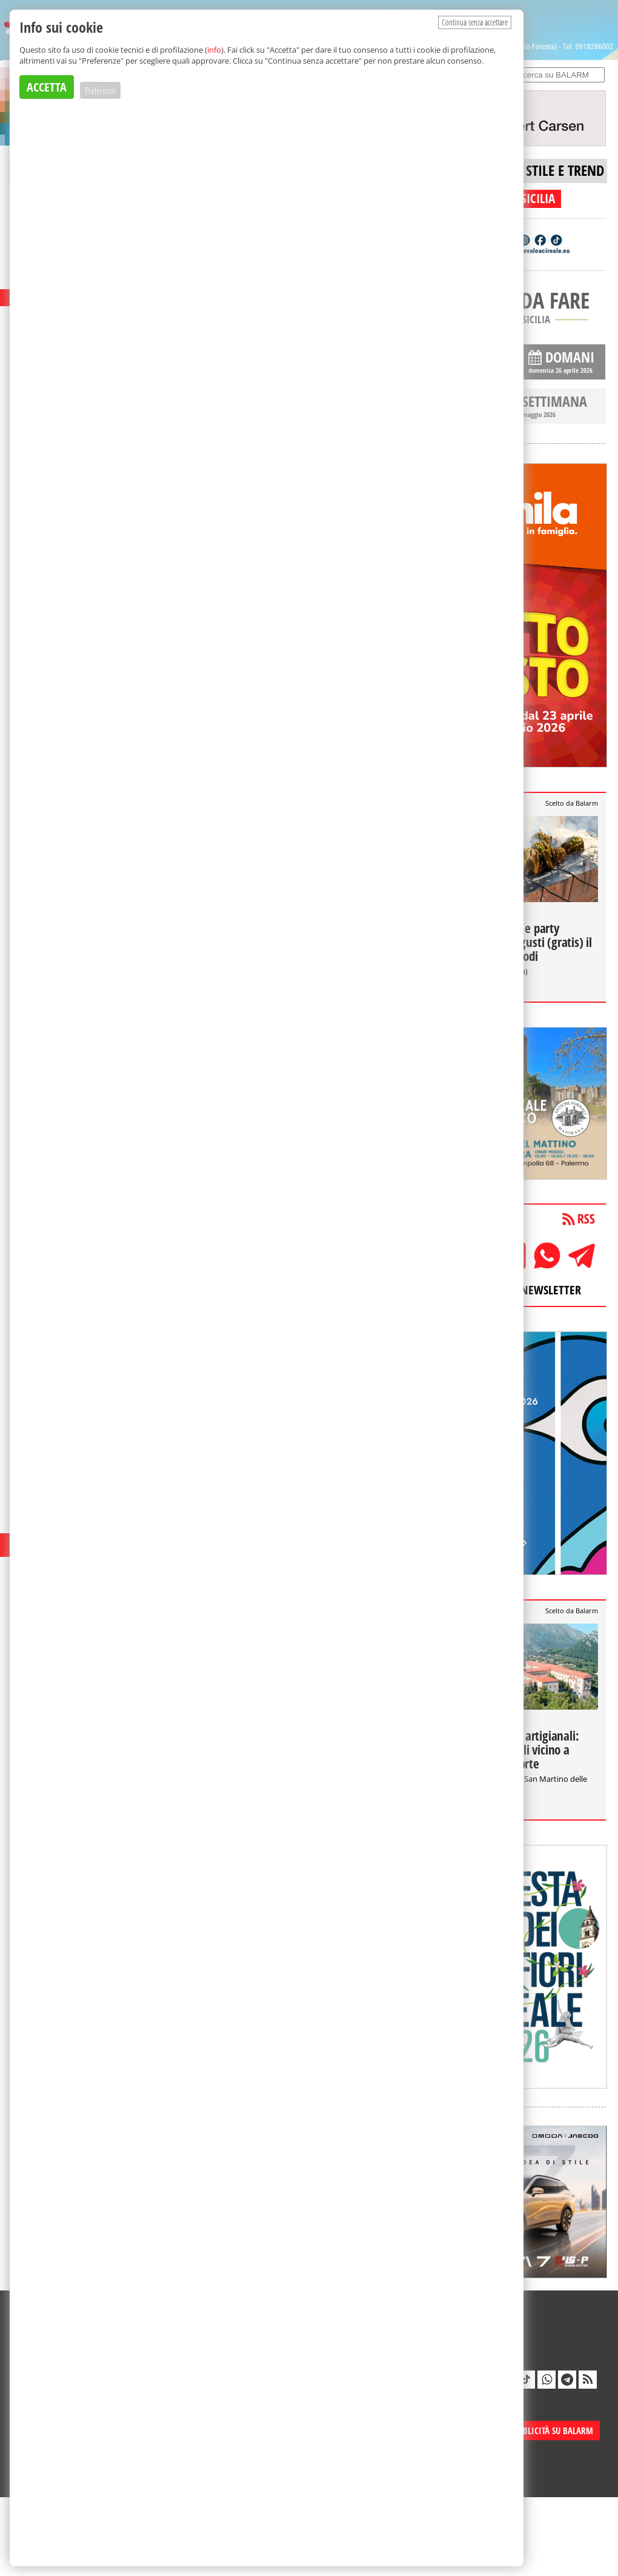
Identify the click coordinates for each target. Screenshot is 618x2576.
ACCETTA (47, 87)
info (214, 49)
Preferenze (100, 90)
